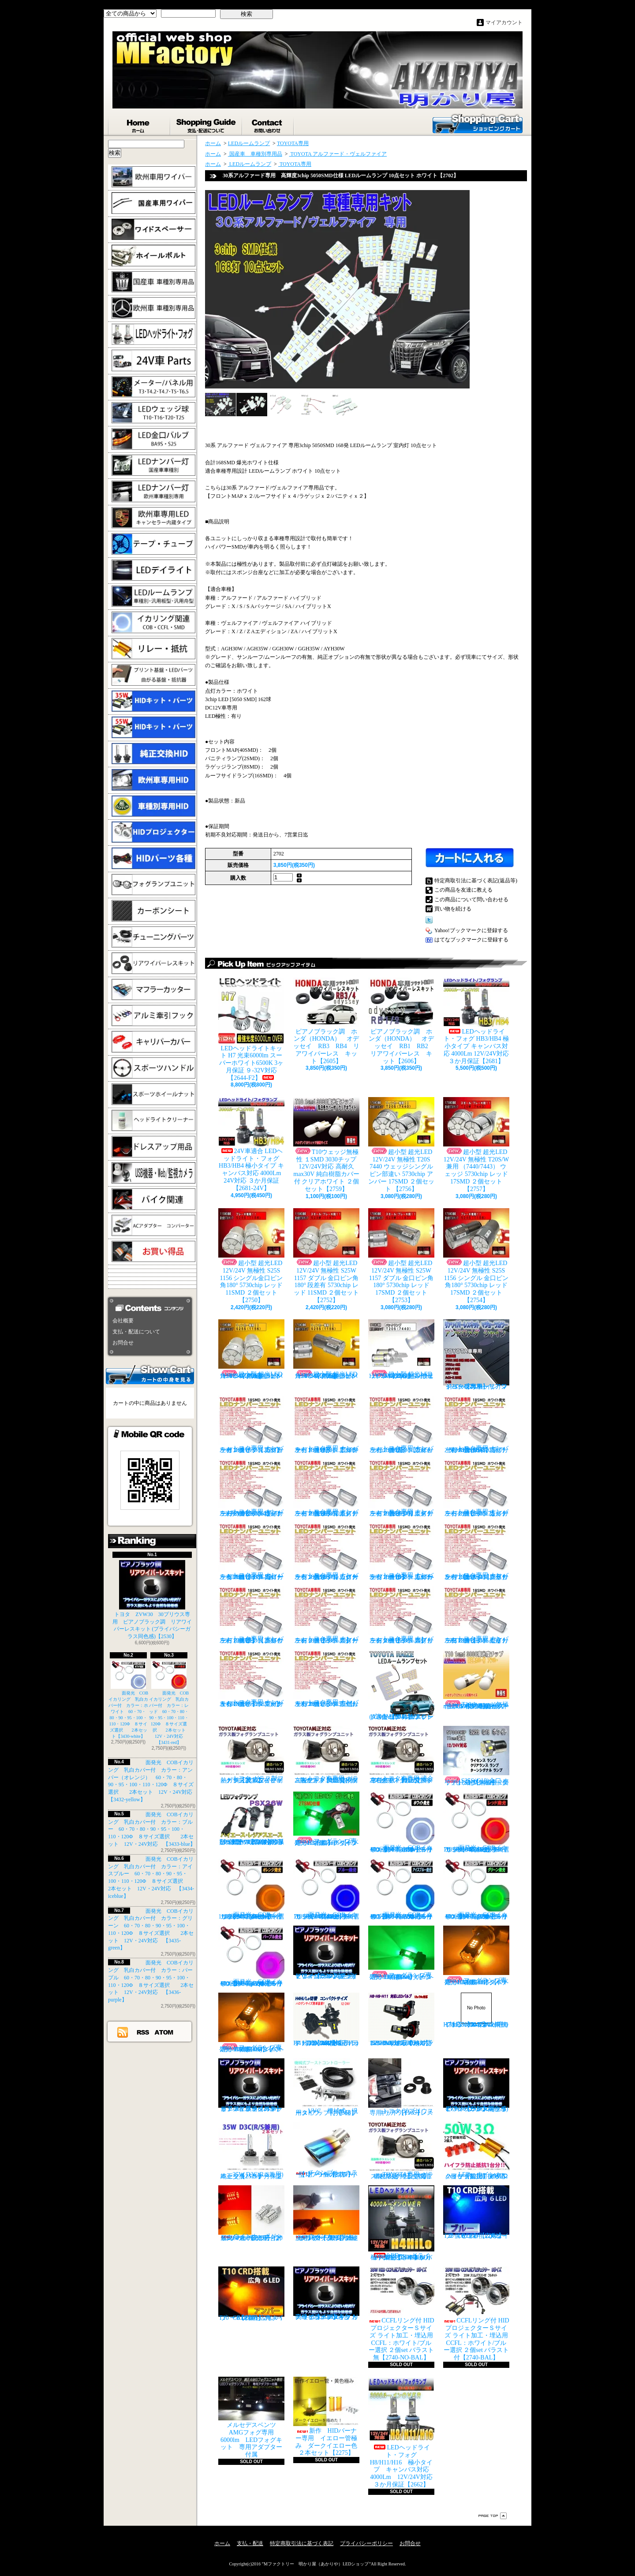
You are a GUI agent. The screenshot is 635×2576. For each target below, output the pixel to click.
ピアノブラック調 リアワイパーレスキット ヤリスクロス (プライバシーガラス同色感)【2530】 (326, 1952)
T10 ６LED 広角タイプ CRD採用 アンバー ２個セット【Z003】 (251, 2293)
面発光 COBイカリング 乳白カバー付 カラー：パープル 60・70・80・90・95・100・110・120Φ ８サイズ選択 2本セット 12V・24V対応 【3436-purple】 (254, 1956)
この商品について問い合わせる (471, 899)
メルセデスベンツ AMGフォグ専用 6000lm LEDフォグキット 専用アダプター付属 (251, 2417)
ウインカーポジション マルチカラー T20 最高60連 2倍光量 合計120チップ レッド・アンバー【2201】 (251, 2213)
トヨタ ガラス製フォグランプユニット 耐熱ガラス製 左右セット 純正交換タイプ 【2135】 (251, 1755)
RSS (143, 2032)
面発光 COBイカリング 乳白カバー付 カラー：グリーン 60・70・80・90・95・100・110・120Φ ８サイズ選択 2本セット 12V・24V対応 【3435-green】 (479, 1889)
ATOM (164, 2032)
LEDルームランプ (249, 143)
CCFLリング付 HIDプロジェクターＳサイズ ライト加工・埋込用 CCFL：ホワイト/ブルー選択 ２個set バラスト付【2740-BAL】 (476, 2313)
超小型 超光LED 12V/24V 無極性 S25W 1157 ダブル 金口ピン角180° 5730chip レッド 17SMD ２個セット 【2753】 (401, 1255)
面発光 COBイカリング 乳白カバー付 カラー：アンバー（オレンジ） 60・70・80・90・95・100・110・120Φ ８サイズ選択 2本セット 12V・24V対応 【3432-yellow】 (253, 1889)
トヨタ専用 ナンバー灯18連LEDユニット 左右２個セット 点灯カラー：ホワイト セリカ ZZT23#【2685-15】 (476, 1615)
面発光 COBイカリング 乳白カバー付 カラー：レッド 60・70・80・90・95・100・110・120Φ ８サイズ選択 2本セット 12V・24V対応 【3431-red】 (169, 1703)
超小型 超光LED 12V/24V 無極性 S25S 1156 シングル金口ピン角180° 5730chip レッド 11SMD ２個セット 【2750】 (251, 1255)
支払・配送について (207, 124)
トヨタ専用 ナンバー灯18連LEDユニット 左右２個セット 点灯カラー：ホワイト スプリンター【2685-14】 (401, 1615)
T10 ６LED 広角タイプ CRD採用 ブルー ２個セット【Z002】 (478, 2212)
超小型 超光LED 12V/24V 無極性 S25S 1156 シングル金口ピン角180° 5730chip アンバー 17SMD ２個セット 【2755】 (326, 1349)
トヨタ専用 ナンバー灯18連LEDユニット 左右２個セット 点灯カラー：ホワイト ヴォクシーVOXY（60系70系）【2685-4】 (251, 1488)
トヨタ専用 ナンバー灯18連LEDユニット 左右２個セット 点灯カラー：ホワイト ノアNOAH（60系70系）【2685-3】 (476, 1424)
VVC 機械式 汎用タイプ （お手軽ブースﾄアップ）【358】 (326, 2087)
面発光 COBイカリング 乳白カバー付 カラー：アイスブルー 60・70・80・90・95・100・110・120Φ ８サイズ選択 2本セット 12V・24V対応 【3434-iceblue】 (404, 1889)
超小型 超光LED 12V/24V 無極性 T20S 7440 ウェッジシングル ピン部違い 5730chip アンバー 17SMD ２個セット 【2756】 (401, 1144)
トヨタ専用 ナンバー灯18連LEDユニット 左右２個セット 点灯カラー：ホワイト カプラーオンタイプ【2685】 (251, 1424)
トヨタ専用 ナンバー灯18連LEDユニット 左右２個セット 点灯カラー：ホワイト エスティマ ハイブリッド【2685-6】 (401, 1488)
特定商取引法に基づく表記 (301, 2543)
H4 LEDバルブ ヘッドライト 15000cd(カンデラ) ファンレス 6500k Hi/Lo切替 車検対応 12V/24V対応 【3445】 (326, 2019)
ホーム (139, 124)
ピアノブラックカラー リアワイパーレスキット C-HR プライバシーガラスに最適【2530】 (251, 2085)
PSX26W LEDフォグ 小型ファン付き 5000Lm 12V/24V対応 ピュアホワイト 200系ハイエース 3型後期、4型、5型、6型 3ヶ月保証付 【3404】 (253, 1818)
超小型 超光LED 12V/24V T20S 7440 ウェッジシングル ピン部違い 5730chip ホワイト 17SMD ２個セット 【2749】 (401, 1349)
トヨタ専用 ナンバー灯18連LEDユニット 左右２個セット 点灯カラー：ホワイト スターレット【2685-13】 (326, 1615)
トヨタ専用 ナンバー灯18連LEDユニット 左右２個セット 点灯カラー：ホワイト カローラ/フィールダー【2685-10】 (401, 1551)
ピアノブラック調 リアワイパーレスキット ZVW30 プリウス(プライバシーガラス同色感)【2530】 (476, 2085)
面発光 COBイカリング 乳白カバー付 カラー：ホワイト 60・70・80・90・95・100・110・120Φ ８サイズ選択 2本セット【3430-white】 (128, 1700)
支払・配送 (250, 2543)
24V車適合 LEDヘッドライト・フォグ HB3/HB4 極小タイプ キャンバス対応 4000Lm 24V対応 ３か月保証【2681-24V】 (251, 1144)
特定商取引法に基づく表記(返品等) (475, 880)
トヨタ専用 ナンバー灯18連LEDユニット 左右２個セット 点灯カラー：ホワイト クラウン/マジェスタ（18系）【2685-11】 (476, 1551)
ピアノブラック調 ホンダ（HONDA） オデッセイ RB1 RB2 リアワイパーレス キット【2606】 (404, 1021)
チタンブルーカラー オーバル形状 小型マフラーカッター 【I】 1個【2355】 (326, 2150)
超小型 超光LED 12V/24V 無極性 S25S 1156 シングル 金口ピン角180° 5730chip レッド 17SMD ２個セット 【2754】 (476, 1255)
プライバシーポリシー (366, 2543)
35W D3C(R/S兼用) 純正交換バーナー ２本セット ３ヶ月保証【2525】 (254, 2151)
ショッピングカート (478, 123)
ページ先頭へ (492, 2516)
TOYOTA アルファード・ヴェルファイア (338, 154)
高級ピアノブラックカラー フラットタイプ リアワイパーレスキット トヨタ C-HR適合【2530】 (326, 2293)
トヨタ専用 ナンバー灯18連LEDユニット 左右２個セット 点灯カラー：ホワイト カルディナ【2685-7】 (476, 1488)
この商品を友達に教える (463, 890)
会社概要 (123, 1321)
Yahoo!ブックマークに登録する (471, 930)
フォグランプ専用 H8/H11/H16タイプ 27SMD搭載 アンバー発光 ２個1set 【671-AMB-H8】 (478, 1956)
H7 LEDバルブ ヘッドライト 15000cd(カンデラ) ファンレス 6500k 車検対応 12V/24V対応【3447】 (476, 2010)
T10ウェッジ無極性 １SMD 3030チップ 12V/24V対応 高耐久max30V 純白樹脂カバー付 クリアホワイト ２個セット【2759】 (326, 1144)
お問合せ (268, 124)
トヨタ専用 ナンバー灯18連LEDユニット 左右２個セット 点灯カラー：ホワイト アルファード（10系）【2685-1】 (326, 1424)
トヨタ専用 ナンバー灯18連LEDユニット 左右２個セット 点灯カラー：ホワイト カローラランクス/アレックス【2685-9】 (326, 1551)
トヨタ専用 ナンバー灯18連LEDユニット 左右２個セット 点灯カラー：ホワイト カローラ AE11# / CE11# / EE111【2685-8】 (251, 1551)
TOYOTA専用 (293, 143)
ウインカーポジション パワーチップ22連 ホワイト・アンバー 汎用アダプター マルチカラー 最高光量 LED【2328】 (328, 2213)
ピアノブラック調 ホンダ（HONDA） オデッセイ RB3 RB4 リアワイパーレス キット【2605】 (326, 1021)
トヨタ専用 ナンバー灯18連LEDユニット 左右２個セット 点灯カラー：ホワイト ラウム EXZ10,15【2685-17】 (326, 1678)
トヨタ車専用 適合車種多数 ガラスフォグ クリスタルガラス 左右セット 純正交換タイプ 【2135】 (402, 1755)
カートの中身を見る (150, 1374)
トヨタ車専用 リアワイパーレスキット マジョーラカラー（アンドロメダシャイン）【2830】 (476, 1354)
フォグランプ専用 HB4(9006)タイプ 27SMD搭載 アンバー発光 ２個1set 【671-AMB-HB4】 (252, 2023)
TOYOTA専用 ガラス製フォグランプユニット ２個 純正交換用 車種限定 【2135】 (402, 2151)
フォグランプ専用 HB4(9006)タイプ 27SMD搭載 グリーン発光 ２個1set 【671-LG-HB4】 (402, 1953)
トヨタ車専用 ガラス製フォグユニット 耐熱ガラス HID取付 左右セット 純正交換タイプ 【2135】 (326, 1755)
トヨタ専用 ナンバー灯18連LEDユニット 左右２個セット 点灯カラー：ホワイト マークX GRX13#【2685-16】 (251, 1678)
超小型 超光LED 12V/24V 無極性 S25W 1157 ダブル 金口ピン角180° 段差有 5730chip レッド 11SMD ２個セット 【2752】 (326, 1255)
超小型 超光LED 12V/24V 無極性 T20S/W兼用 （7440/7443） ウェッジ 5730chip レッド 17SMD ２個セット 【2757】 (476, 1144)
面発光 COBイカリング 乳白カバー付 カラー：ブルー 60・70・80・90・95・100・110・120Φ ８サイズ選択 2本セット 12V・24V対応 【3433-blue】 (151, 1829)
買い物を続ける (452, 909)
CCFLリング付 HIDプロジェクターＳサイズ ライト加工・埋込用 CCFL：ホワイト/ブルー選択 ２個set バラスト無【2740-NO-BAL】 (401, 2313)
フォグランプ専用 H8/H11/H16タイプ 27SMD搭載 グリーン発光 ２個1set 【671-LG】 (328, 1819)
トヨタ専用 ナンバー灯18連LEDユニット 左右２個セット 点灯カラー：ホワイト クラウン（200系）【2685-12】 (251, 1615)
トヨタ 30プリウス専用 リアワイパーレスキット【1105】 (401, 2087)
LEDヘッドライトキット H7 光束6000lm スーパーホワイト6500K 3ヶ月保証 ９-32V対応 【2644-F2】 (251, 1029)
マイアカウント (504, 22)
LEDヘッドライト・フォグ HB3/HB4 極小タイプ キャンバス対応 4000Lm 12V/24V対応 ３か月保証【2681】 (476, 1021)
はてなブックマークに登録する (471, 940)
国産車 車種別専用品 (255, 154)
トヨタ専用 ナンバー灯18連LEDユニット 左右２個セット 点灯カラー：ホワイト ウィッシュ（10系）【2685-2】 (401, 1424)
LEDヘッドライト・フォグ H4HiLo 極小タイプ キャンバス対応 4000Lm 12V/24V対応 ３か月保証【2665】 (402, 2223)
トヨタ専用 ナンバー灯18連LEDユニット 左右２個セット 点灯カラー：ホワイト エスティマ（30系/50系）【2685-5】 (326, 1488)
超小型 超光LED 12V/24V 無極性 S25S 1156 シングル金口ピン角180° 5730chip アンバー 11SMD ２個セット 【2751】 (251, 1349)
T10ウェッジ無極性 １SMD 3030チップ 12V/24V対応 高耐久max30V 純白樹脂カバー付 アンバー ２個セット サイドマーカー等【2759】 (476, 1680)
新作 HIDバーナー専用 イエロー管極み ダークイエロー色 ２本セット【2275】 (328, 2416)
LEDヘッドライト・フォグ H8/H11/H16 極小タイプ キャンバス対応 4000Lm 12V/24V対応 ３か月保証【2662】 (403, 2432)
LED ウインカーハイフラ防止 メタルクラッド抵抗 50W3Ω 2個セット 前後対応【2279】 (478, 2151)
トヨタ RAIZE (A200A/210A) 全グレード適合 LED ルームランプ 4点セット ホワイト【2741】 (401, 1685)
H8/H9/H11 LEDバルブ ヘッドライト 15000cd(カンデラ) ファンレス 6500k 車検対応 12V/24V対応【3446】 (403, 2019)
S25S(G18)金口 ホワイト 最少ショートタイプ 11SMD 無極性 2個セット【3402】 (476, 1756)
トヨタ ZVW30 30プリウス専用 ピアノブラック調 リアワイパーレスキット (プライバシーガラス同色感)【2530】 (152, 1599)
